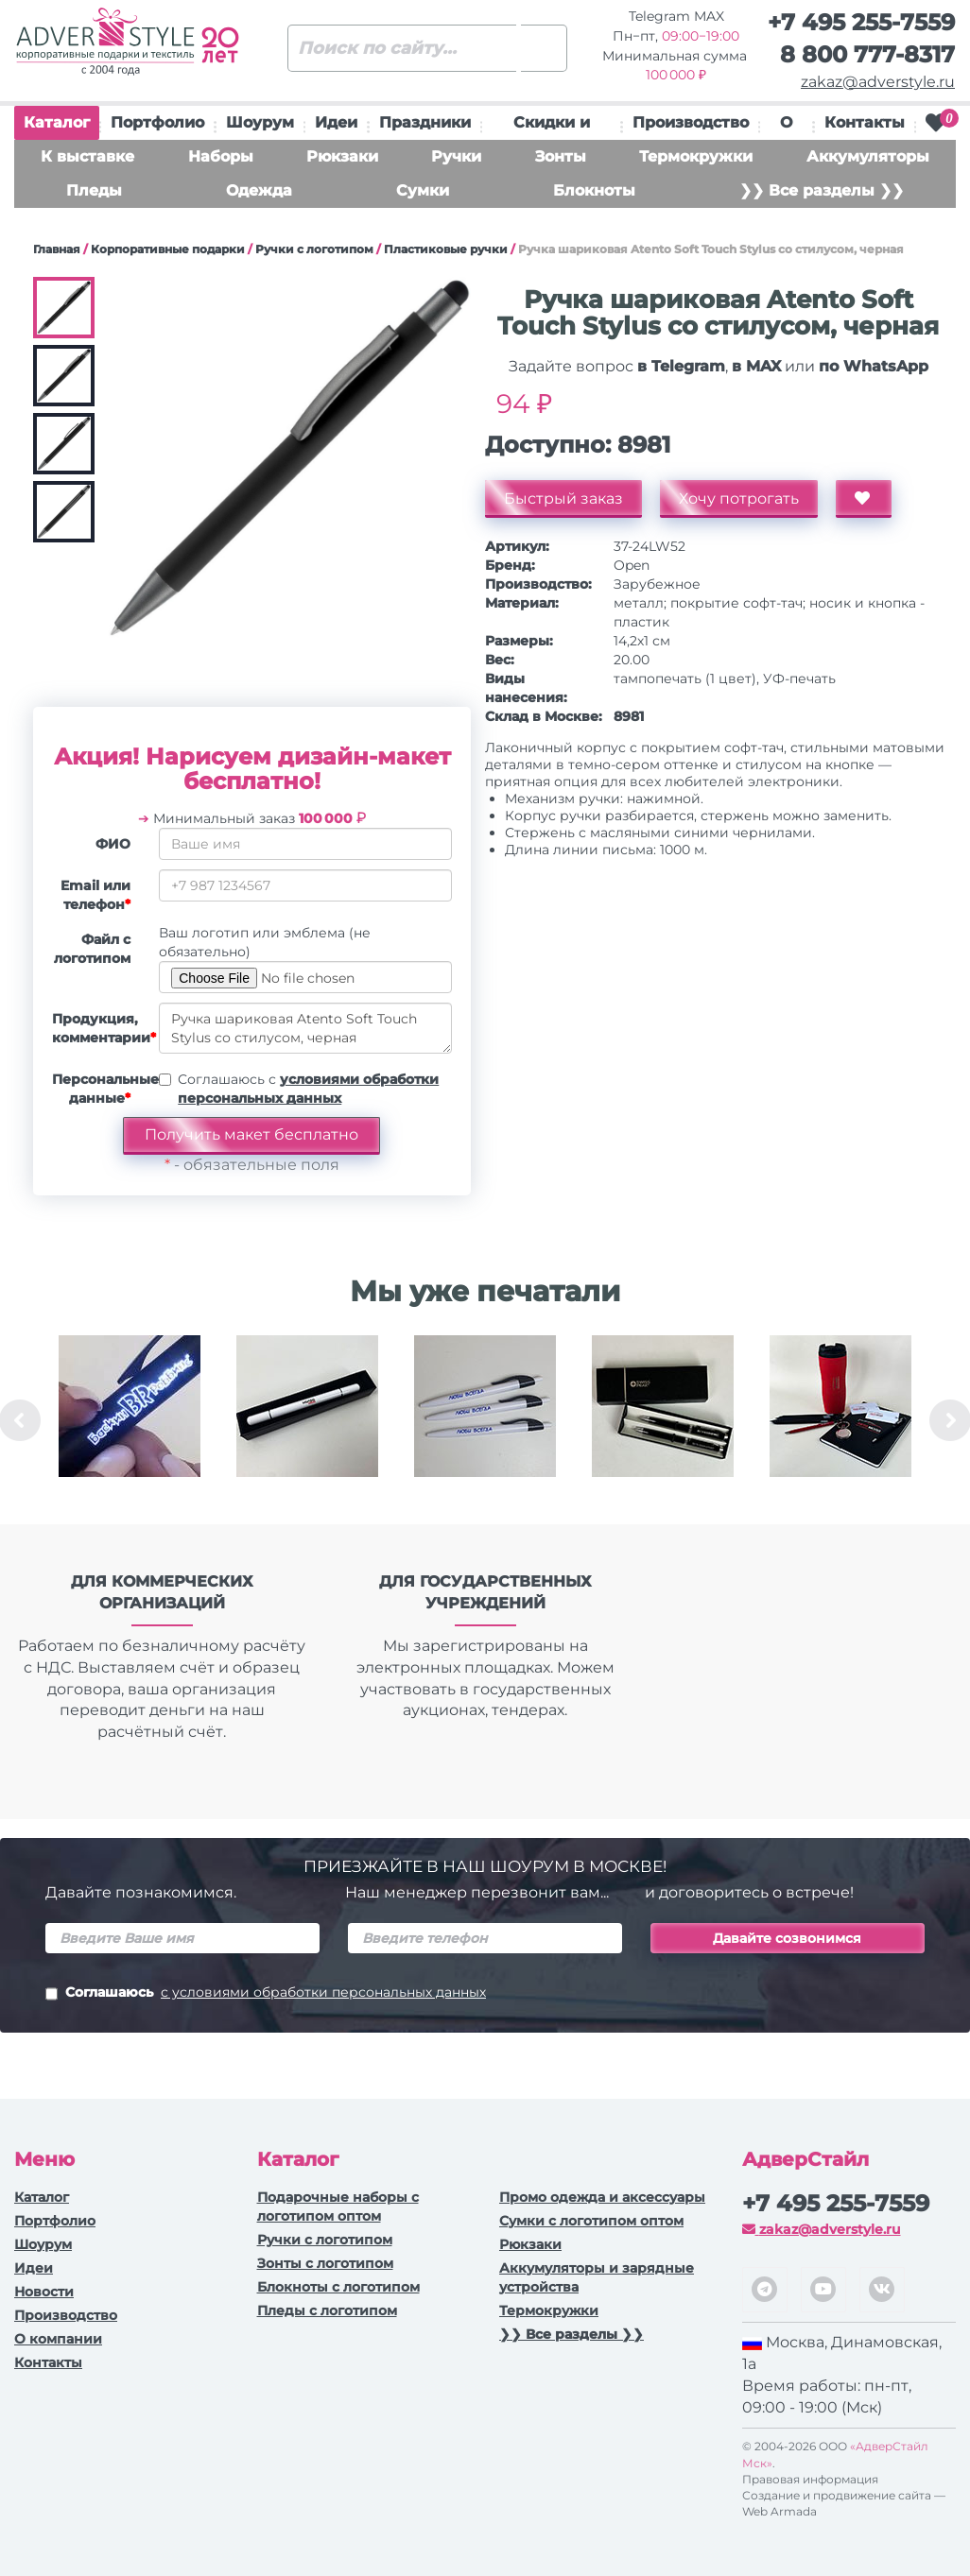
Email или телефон (95, 895)
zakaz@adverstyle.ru (878, 82)
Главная (56, 249)
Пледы (94, 190)
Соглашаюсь (265, 1994)
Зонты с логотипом (325, 2263)
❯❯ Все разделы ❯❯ (821, 190)
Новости (44, 2291)
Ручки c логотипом (314, 249)
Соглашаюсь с (308, 1089)
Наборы (220, 156)
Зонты (560, 156)
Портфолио (157, 122)
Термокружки (696, 156)
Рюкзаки (342, 156)
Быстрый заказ (563, 498)
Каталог (57, 126)
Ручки (456, 156)
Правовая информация (810, 2479)
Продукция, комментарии (98, 1028)
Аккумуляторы (867, 156)
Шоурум (260, 122)
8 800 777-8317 (867, 54)
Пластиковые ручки (446, 249)
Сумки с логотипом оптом (591, 2220)
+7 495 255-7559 (861, 22)
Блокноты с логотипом (338, 2286)
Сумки (422, 190)
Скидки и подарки (551, 126)
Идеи (336, 122)
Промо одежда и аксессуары (602, 2197)
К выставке (87, 156)
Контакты (864, 122)
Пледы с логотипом (327, 2310)
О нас (786, 126)
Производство (690, 122)
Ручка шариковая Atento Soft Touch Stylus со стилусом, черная (305, 1028)
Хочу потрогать (739, 498)
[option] (129, 1420)
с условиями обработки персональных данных (323, 1992)
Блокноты (594, 190)
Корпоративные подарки (168, 249)
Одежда (259, 190)
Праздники (425, 122)
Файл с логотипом (92, 949)
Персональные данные (98, 1089)
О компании (58, 2338)
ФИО (112, 843)
